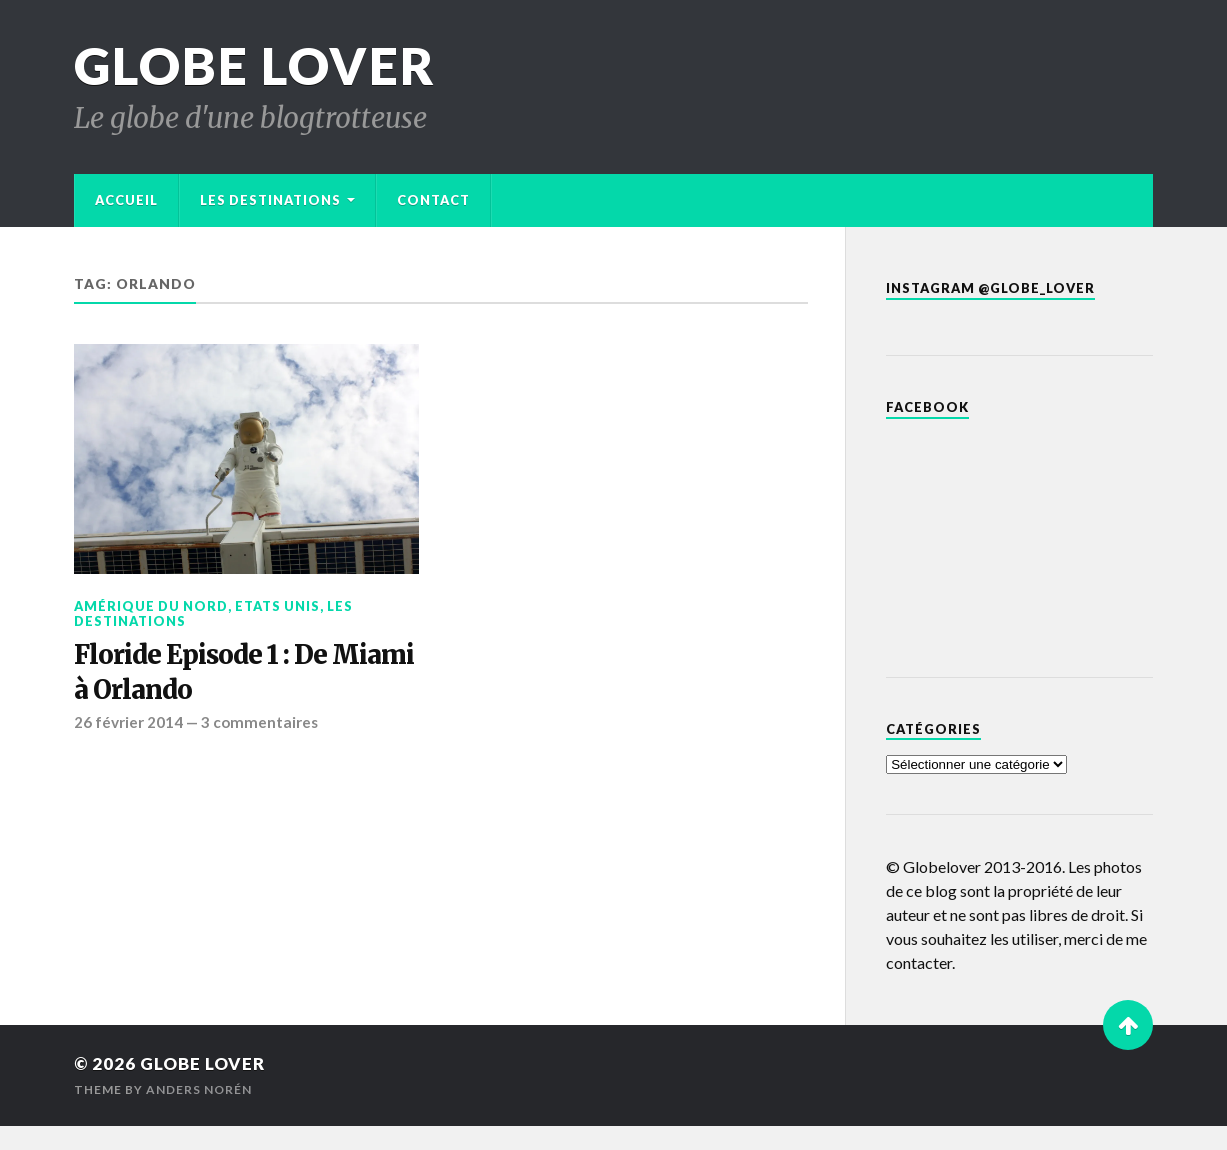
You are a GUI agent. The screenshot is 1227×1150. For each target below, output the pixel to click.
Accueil (126, 200)
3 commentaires (259, 722)
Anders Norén (199, 1089)
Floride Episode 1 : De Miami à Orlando (244, 672)
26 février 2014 (128, 722)
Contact (433, 200)
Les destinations (270, 200)
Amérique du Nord (151, 606)
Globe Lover (255, 65)
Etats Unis (277, 606)
